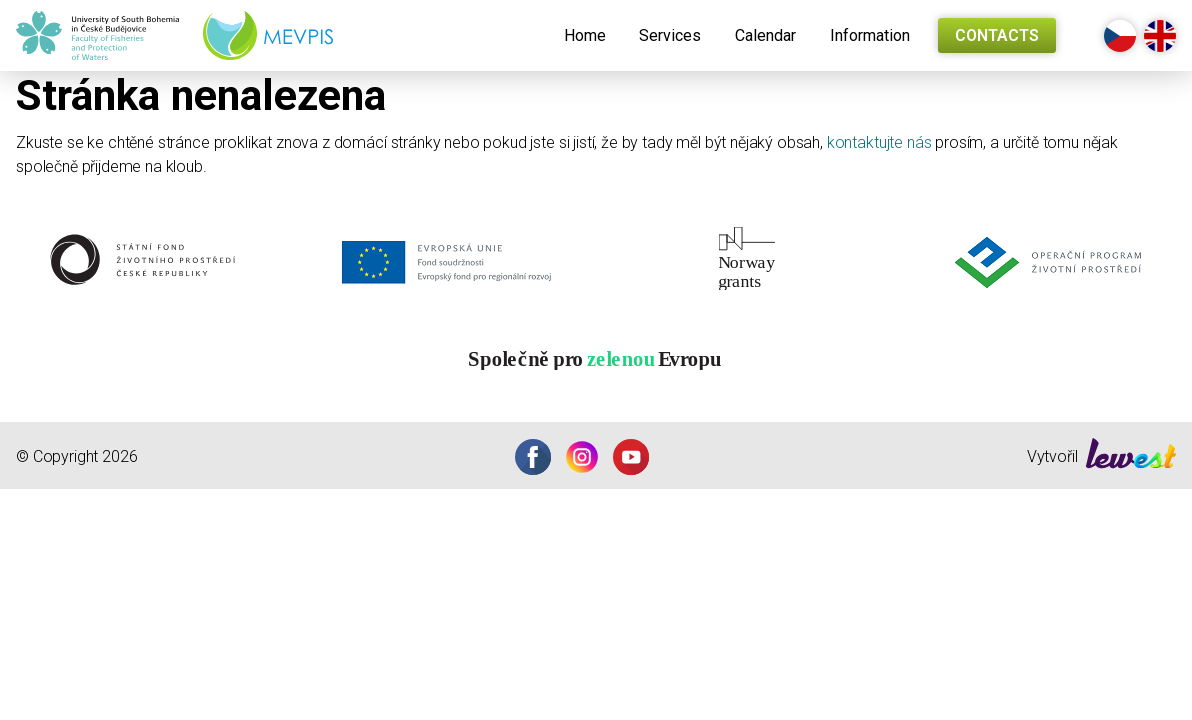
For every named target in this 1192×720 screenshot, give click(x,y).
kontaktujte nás (879, 142)
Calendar (765, 35)
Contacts (997, 35)
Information (870, 35)
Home (585, 35)
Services (670, 35)
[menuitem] (585, 35)
